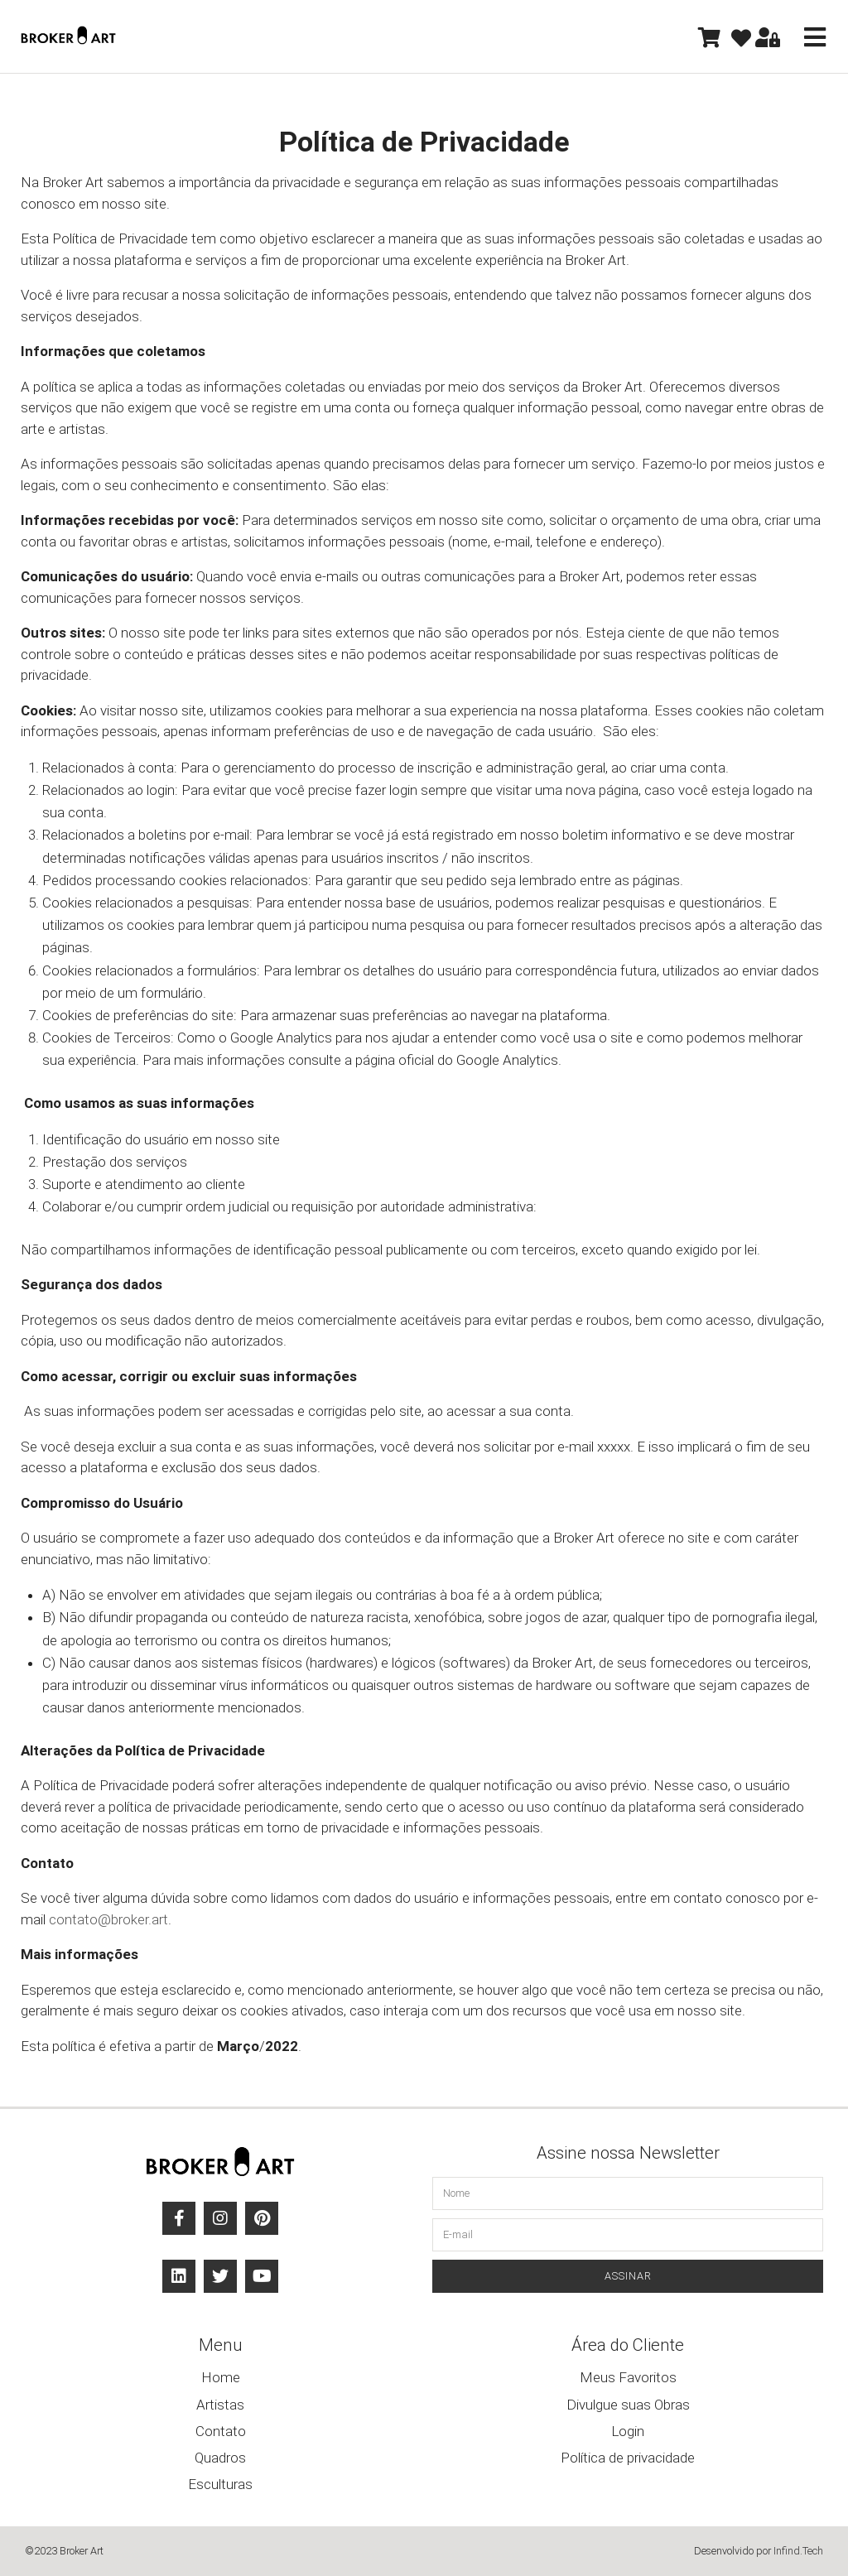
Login (627, 2431)
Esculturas (220, 2484)
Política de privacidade (628, 2457)
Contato (220, 2431)
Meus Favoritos (628, 2377)
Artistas (220, 2404)
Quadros (220, 2457)
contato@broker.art (108, 1919)
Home (220, 2377)
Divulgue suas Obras (628, 2404)
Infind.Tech (798, 2551)
